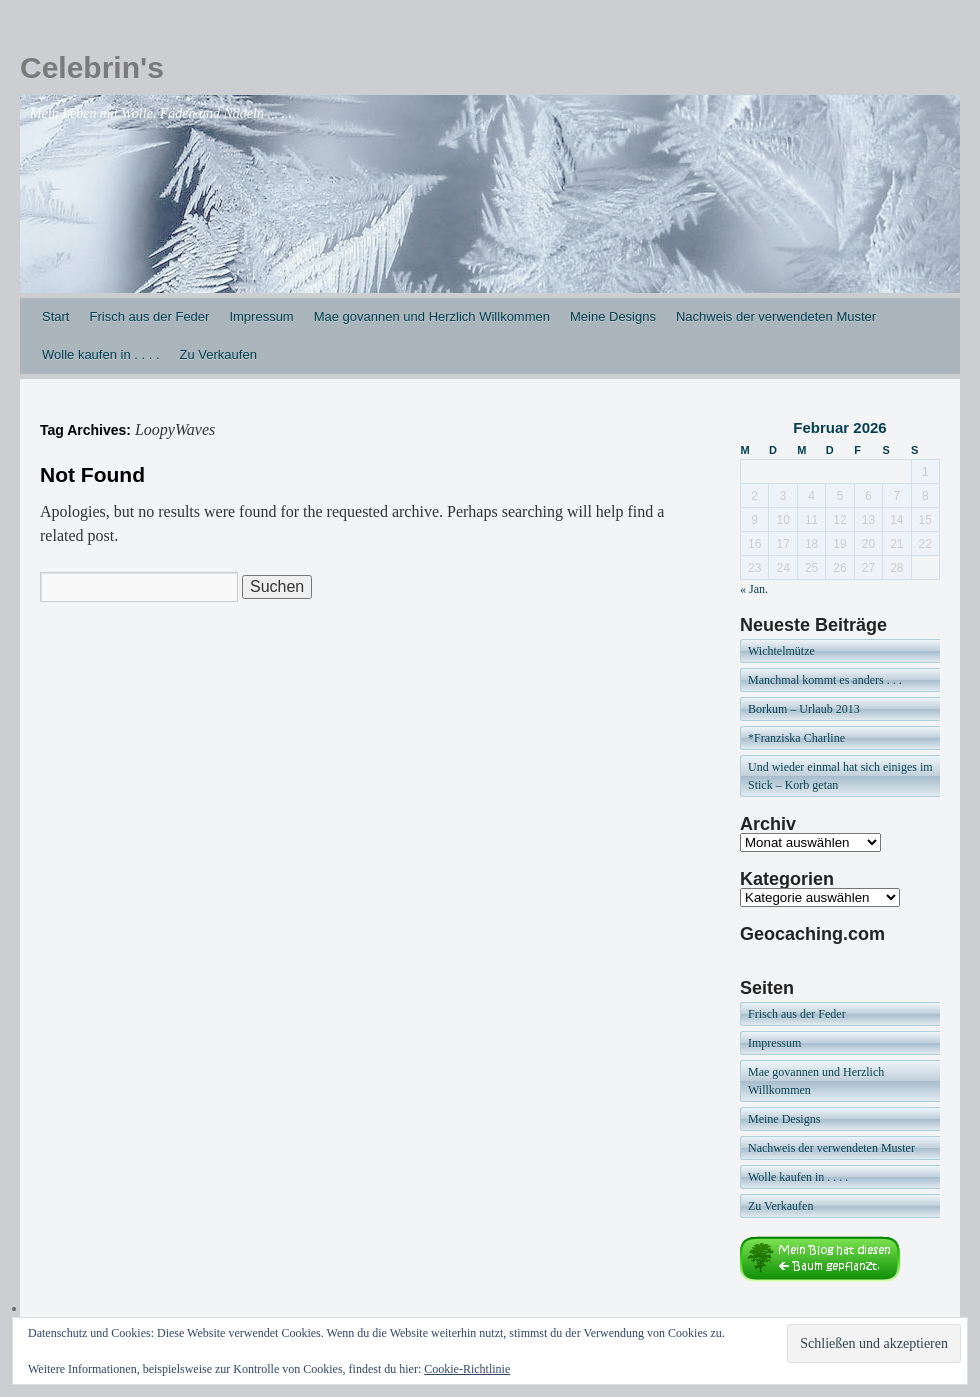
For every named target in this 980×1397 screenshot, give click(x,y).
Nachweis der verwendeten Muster (776, 316)
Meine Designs (613, 316)
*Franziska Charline (796, 738)
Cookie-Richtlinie (467, 1369)
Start (55, 316)
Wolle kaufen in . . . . (101, 354)
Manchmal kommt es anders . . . (825, 680)
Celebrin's (92, 67)
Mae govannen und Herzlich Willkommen (432, 316)
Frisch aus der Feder (149, 316)
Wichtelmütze (781, 651)
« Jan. (754, 589)
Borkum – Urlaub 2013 (804, 709)
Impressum (261, 316)
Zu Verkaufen (218, 354)
